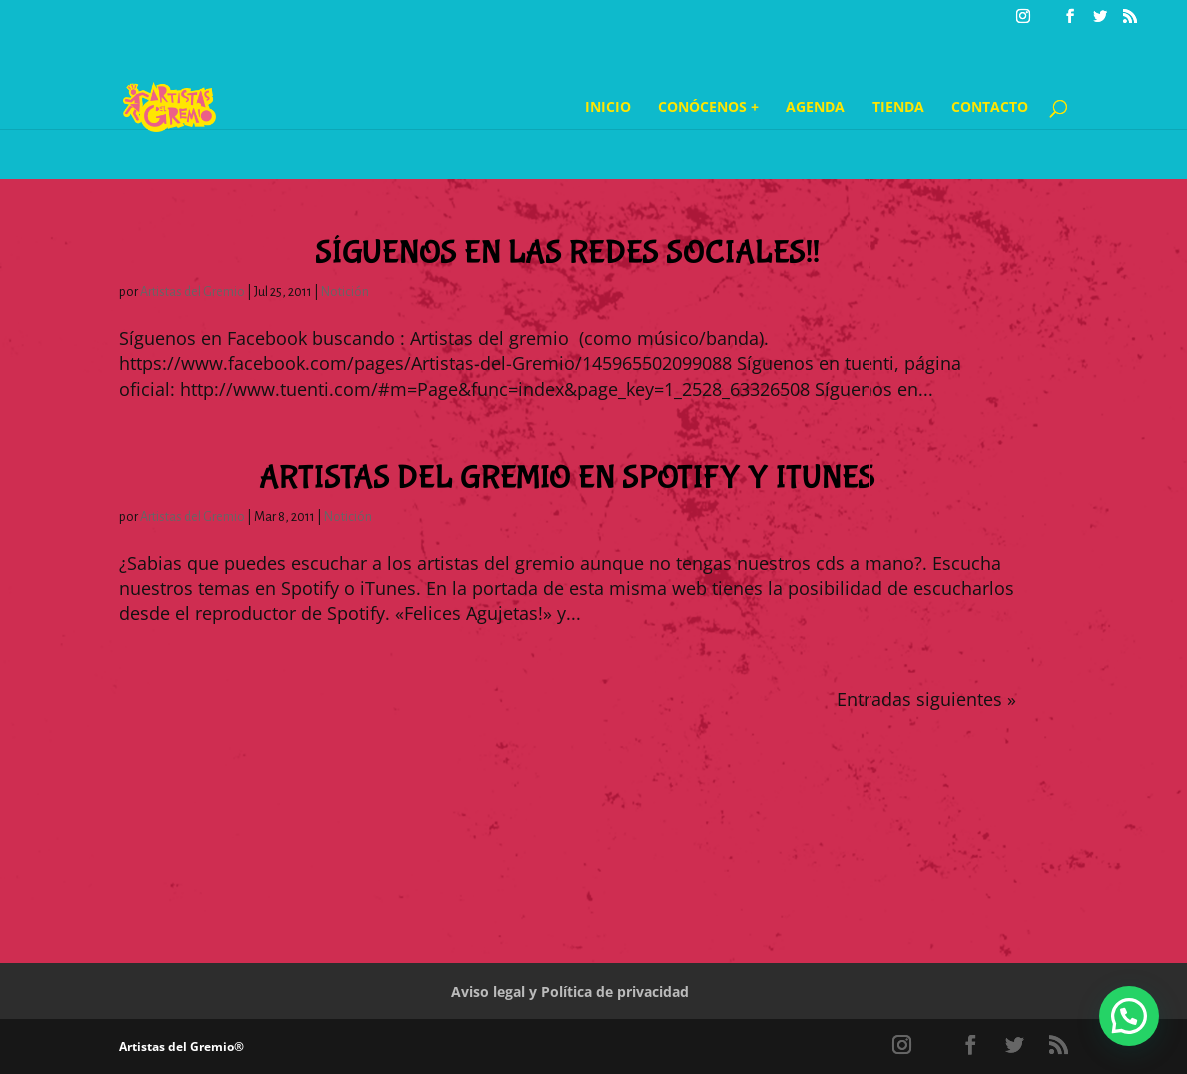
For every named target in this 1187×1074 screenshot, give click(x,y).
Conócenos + (708, 108)
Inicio (608, 108)
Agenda (815, 108)
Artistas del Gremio (192, 292)
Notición (345, 292)
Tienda (898, 108)
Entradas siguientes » (926, 699)
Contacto (989, 108)
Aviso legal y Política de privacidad (570, 991)
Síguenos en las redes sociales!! (567, 253)
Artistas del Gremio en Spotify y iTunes (567, 478)
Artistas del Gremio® (181, 1046)
